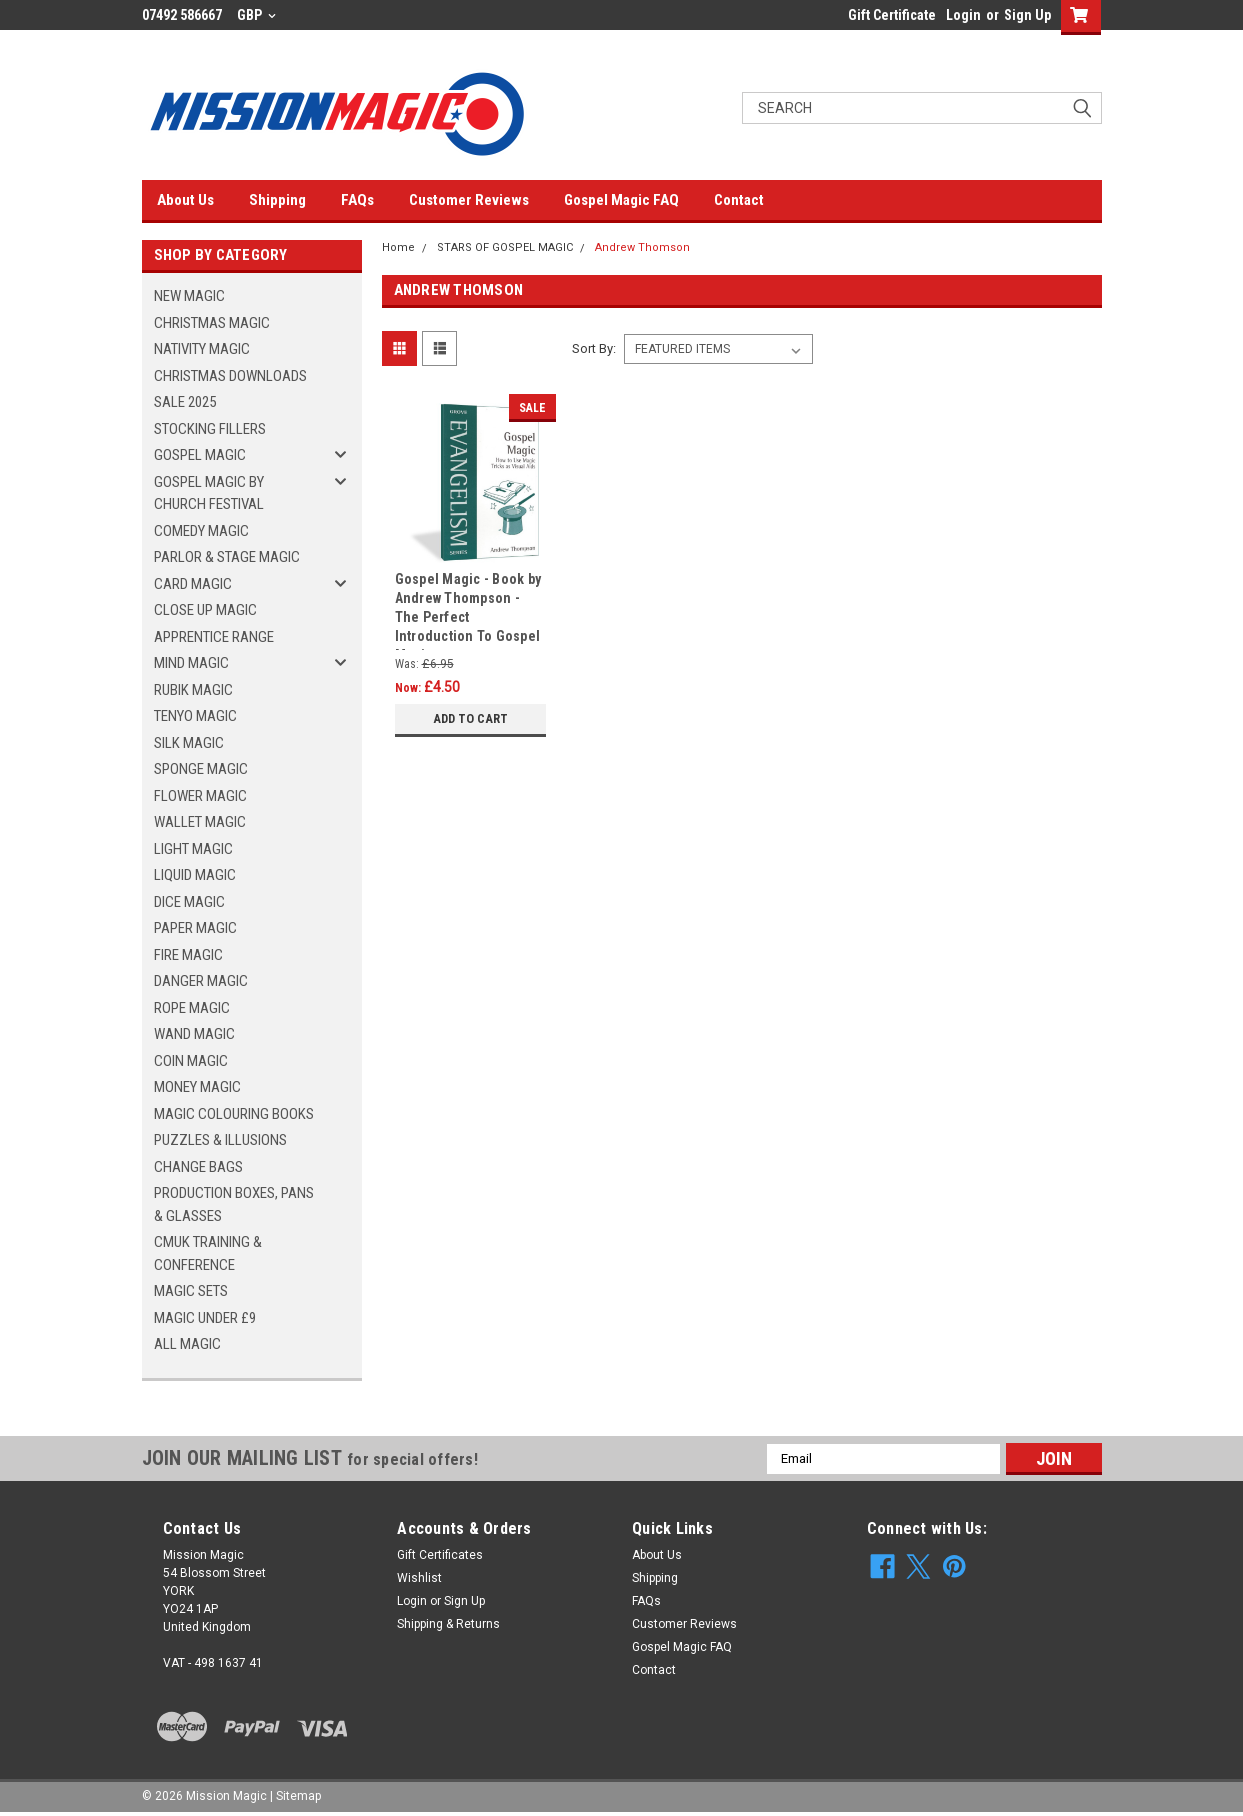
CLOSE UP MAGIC (205, 610)
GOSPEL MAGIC (200, 455)
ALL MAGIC (187, 1344)
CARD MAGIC (193, 584)
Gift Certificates (440, 1555)
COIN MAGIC (191, 1061)
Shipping (277, 200)
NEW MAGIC (189, 296)
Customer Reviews (469, 200)
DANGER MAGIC (201, 981)
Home (398, 247)
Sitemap (298, 1796)
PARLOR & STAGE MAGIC (227, 557)
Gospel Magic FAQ (621, 200)
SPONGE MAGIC (201, 769)
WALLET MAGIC (200, 822)
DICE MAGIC (189, 902)
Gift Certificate (892, 15)
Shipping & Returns (448, 1624)
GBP (256, 15)
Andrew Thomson (642, 247)
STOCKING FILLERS (210, 429)
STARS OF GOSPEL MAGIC (505, 247)
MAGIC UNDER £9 (205, 1318)
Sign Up (1027, 15)
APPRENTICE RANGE (214, 637)
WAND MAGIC (194, 1034)
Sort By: (594, 348)
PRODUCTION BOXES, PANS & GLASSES (234, 1204)
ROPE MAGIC (192, 1008)
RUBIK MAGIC (193, 690)
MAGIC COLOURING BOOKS (234, 1114)
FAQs (357, 200)
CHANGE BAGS (198, 1167)
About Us (185, 200)
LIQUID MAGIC (195, 875)
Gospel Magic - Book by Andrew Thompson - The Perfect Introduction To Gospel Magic (468, 610)
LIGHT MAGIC (193, 849)
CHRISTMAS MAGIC (212, 323)
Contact (739, 200)
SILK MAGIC (189, 743)
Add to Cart (470, 719)
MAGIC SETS (191, 1291)
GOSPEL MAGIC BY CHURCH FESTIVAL (209, 493)
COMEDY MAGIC (201, 531)
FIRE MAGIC (188, 955)
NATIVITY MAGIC (202, 349)
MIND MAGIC (191, 663)
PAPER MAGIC (195, 928)
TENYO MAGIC (195, 716)
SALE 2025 (185, 402)
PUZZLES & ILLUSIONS (220, 1140)
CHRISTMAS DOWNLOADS (230, 376)
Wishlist (419, 1578)
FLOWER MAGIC (200, 796)
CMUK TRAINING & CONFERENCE (208, 1253)
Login (963, 15)
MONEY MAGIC (197, 1087)
